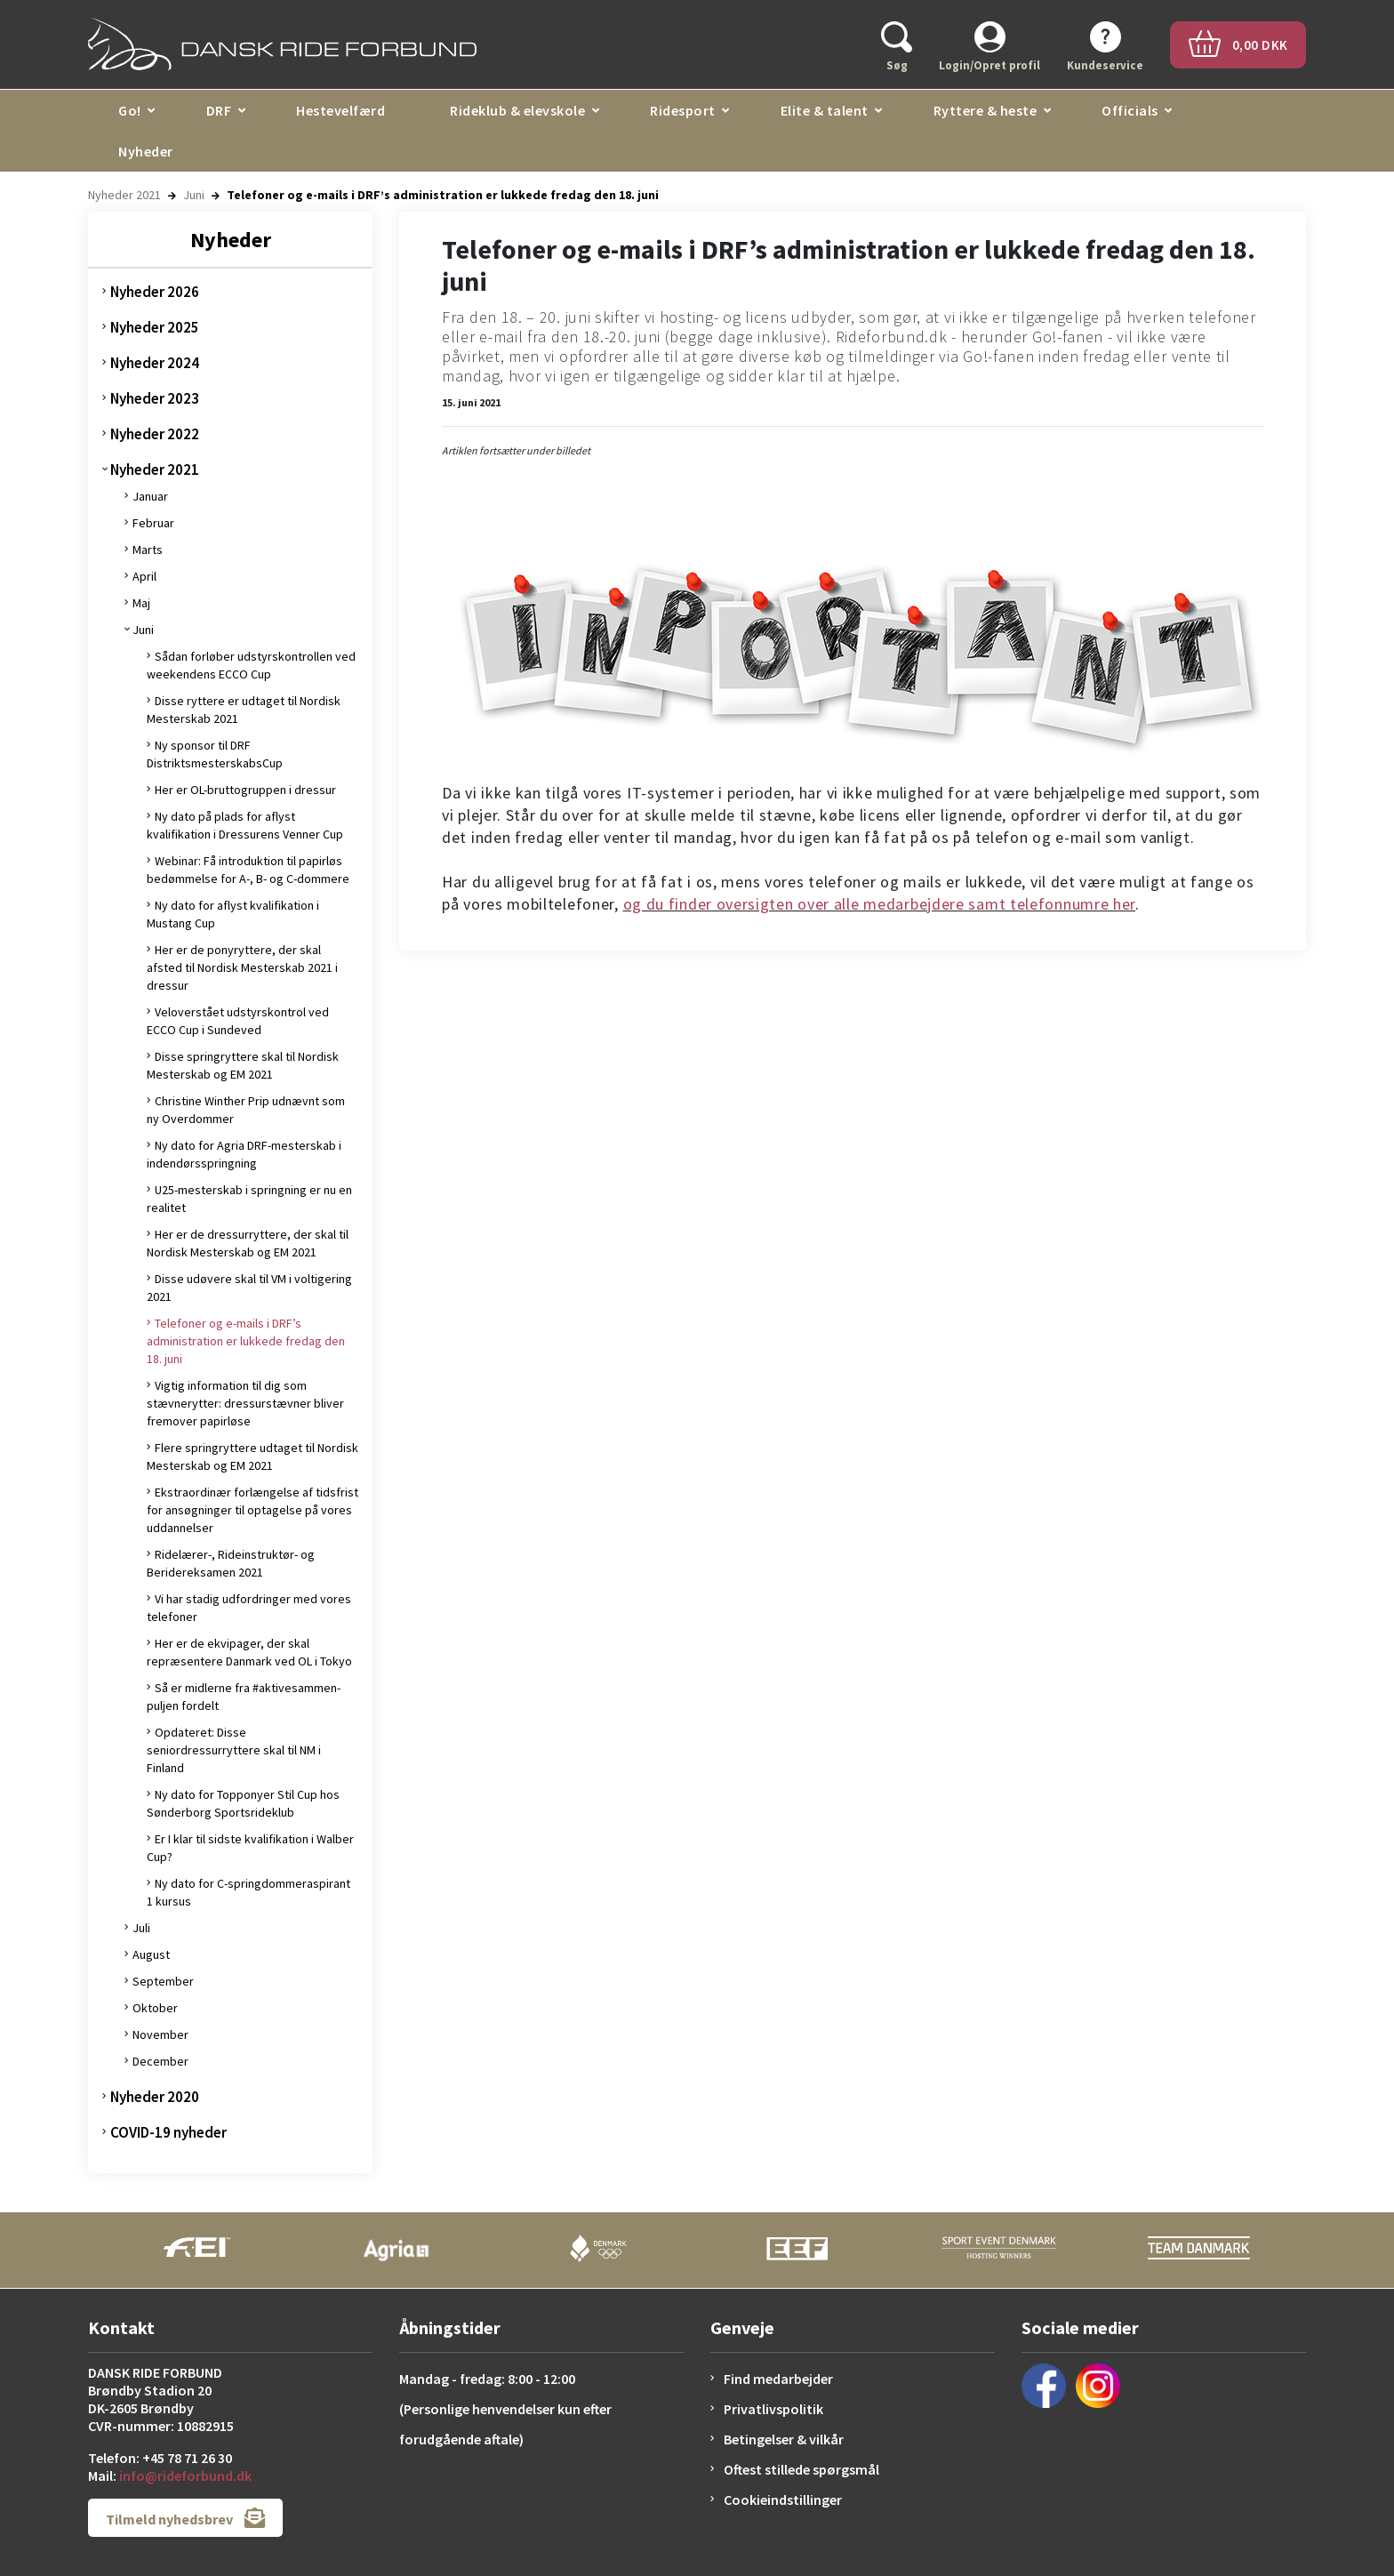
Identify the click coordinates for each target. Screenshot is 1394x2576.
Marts (147, 550)
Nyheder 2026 (154, 291)
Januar (150, 496)
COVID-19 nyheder (168, 2132)
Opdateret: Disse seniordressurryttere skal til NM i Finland (234, 1750)
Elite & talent (825, 110)
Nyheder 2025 (154, 327)
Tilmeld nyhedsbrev (185, 2518)
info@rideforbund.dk (185, 2475)
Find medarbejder (778, 2378)
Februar (153, 523)
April (144, 576)
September (163, 1981)
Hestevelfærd (340, 110)
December (160, 2061)
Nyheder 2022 (154, 434)
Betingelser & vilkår (784, 2439)
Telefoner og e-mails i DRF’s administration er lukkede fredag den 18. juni (246, 1341)
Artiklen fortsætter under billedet (516, 450)
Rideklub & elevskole (517, 110)
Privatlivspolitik (773, 2409)
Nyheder (145, 151)
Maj (141, 603)
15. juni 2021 (471, 402)
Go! (129, 110)
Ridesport (683, 110)
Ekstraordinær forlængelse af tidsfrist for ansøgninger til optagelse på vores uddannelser (252, 1510)
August (151, 1954)
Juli (141, 1928)
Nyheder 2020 (154, 2097)
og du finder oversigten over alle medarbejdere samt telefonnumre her (879, 904)
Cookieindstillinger (783, 2499)
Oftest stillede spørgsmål (801, 2469)
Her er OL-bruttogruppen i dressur (245, 790)
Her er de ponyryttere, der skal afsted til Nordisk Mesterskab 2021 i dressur (242, 967)
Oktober (155, 2008)
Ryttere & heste (985, 110)
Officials (1130, 110)
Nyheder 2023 (154, 398)
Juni (193, 195)
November (160, 2034)
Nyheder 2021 (124, 195)
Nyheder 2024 (154, 363)
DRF (219, 110)
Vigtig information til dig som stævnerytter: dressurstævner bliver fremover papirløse (245, 1403)
